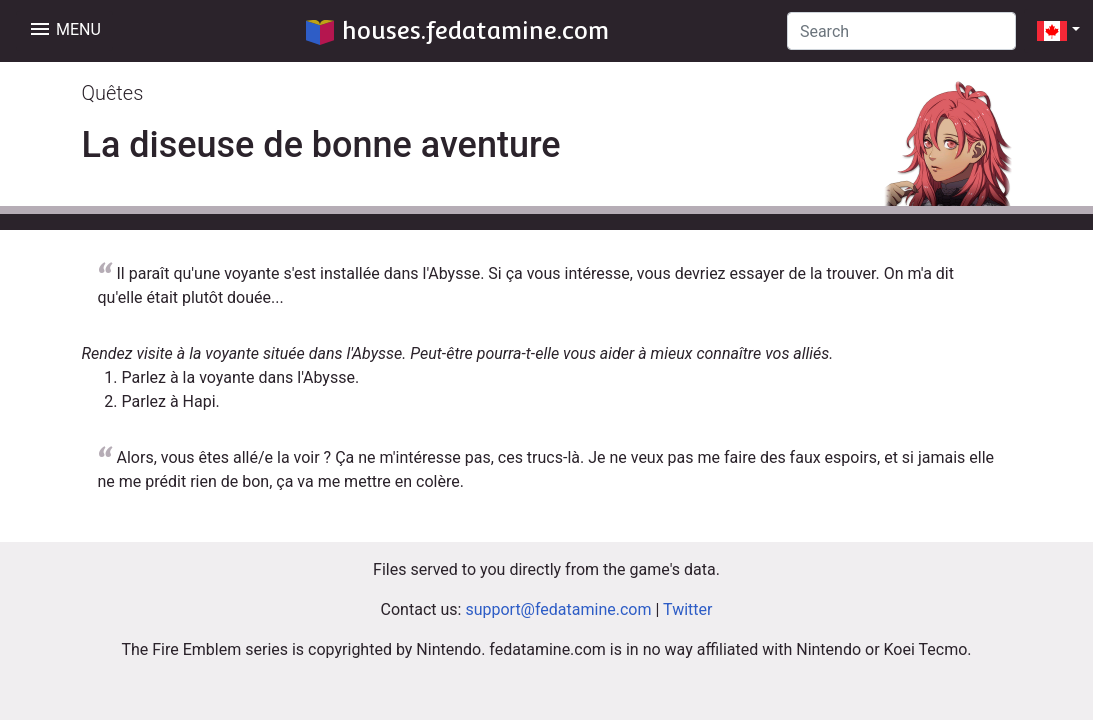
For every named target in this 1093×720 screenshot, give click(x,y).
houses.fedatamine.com (457, 30)
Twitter (687, 609)
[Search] (901, 31)
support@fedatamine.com (558, 609)
